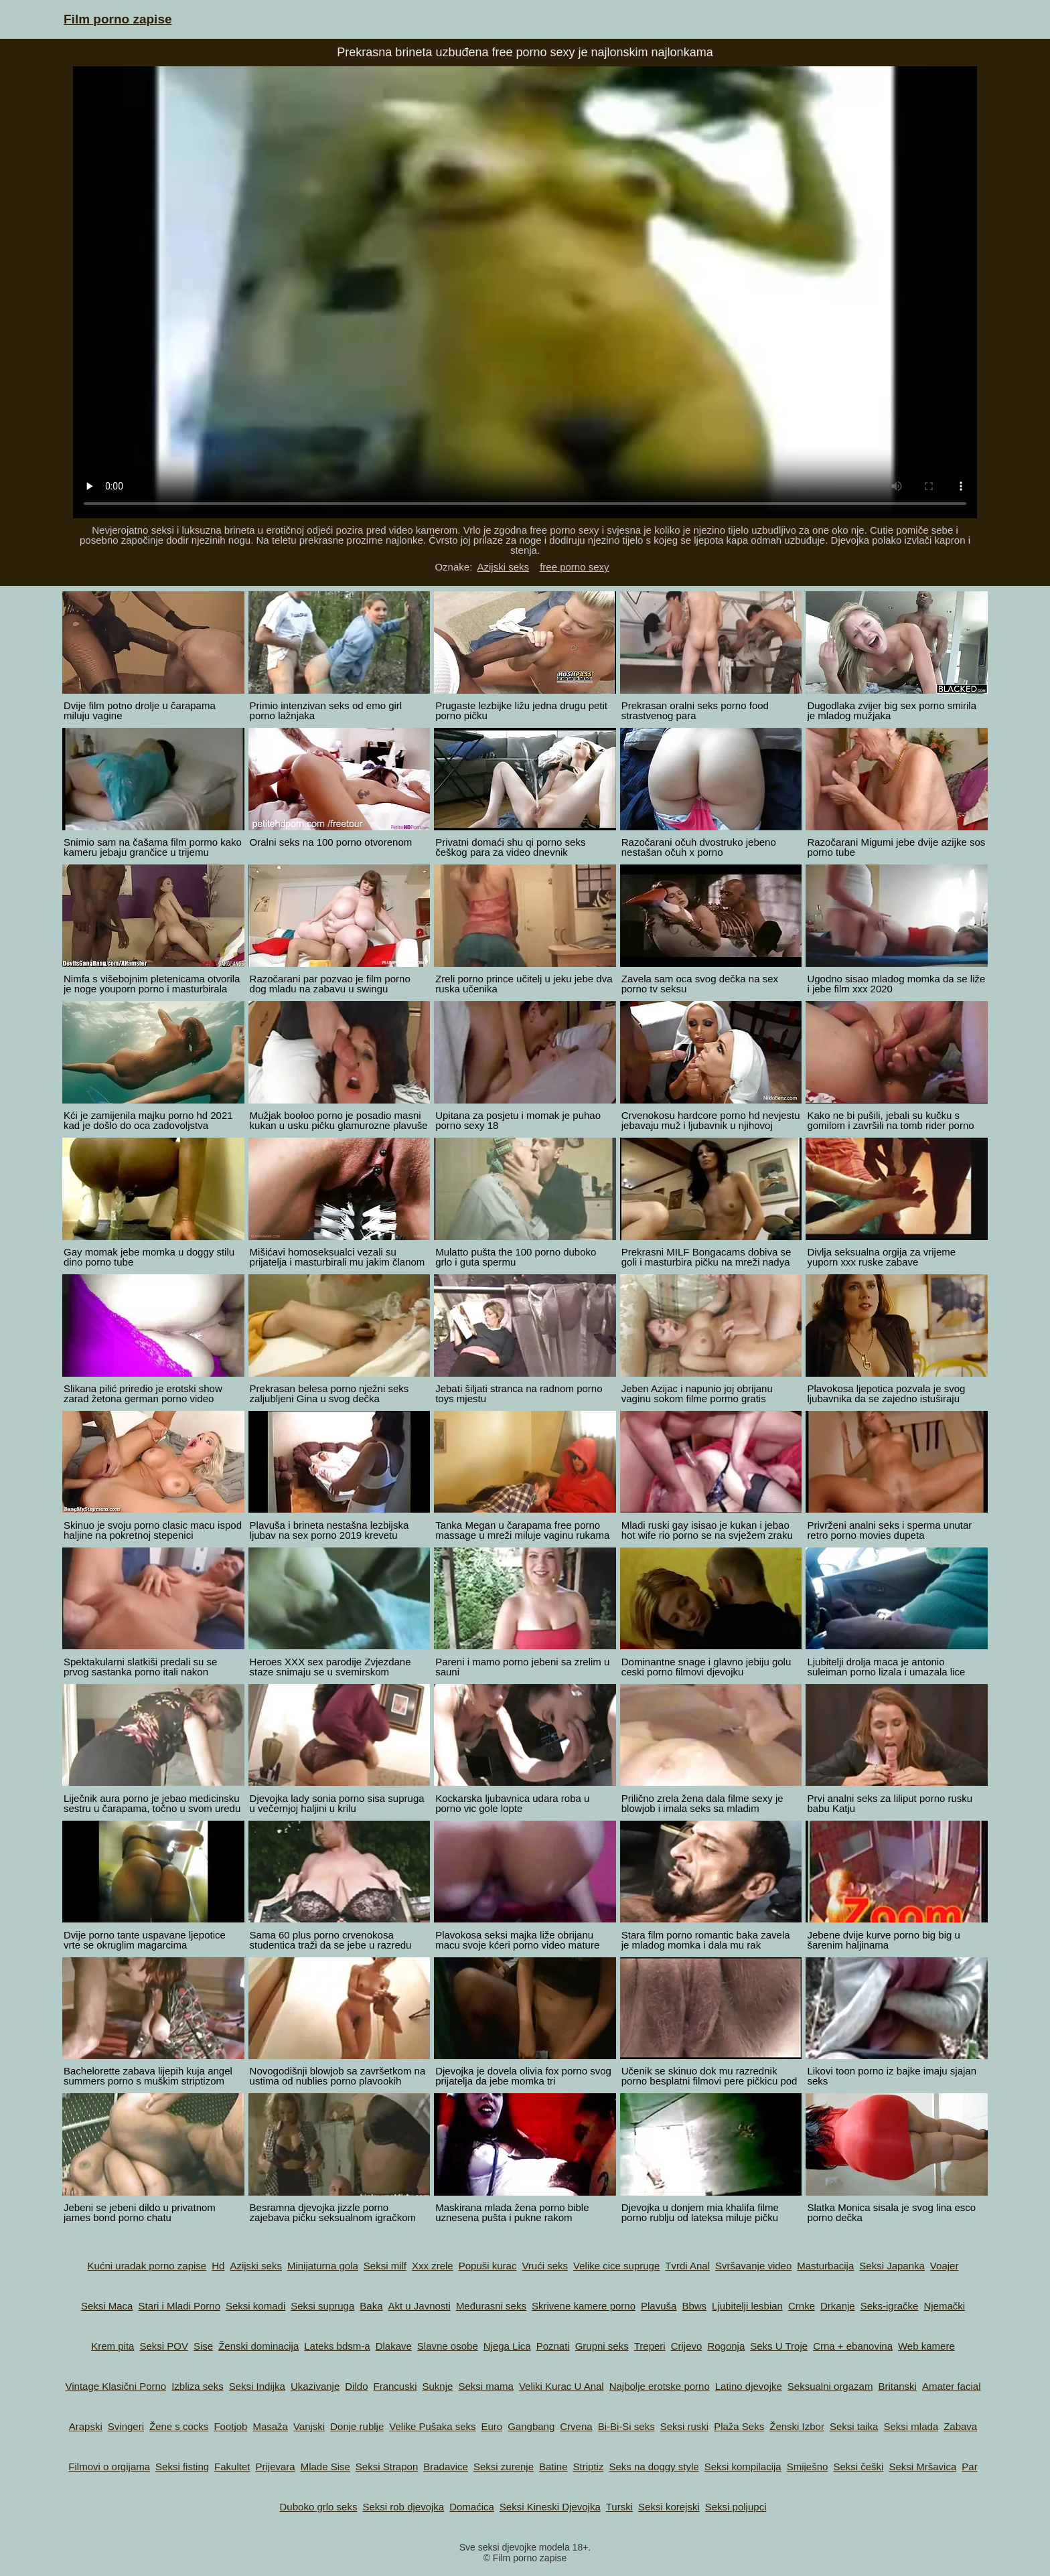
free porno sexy (574, 567)
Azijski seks (503, 567)
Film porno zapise (118, 19)
